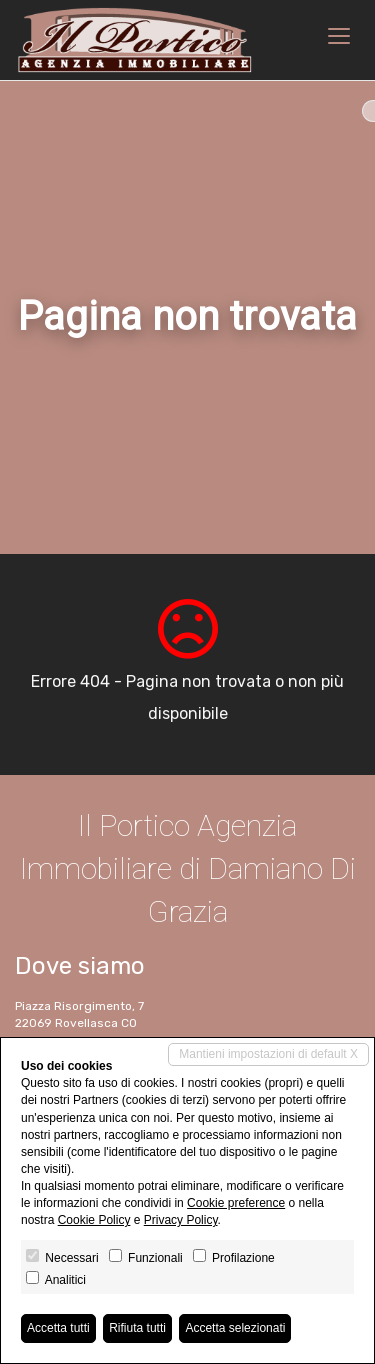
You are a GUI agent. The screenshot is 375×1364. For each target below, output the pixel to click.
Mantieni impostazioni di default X (268, 1054)
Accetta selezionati (235, 1328)
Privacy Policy (181, 1220)
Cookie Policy (94, 1220)
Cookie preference (236, 1203)
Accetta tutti (58, 1328)
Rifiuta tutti (137, 1328)
